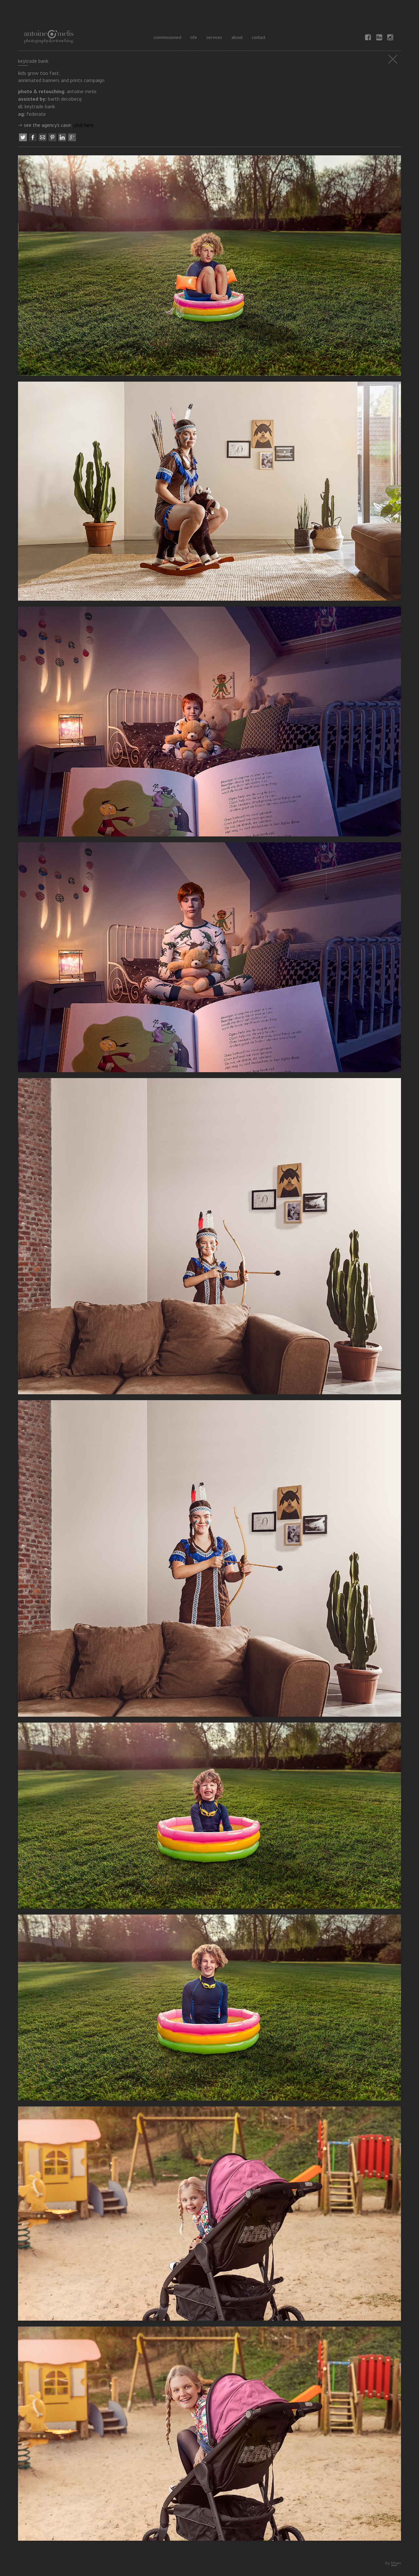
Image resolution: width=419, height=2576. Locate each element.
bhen (396, 2563)
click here (83, 125)
